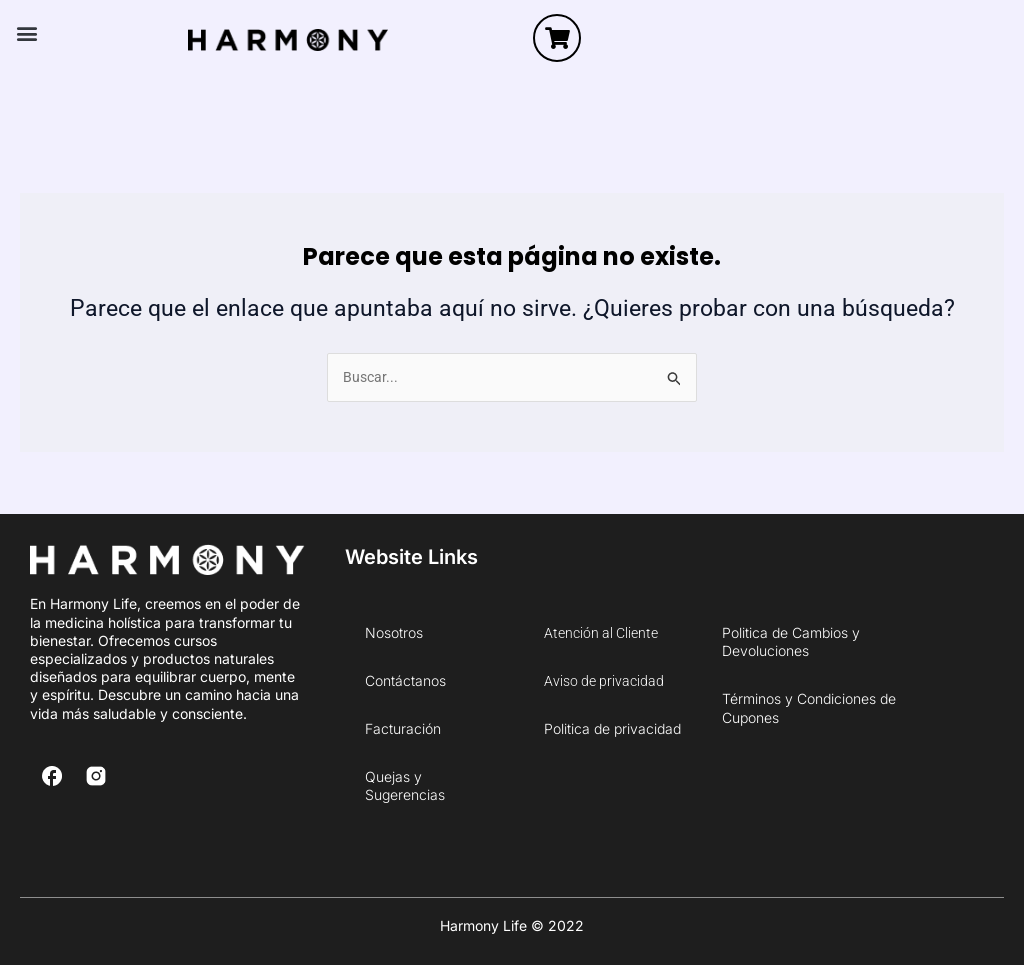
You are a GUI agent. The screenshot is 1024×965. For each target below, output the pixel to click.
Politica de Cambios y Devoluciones (791, 641)
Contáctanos (405, 680)
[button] (26, 33)
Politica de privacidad (612, 728)
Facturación (403, 728)
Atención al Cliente (601, 633)
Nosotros (394, 632)
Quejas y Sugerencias (405, 785)
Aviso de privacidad (604, 681)
